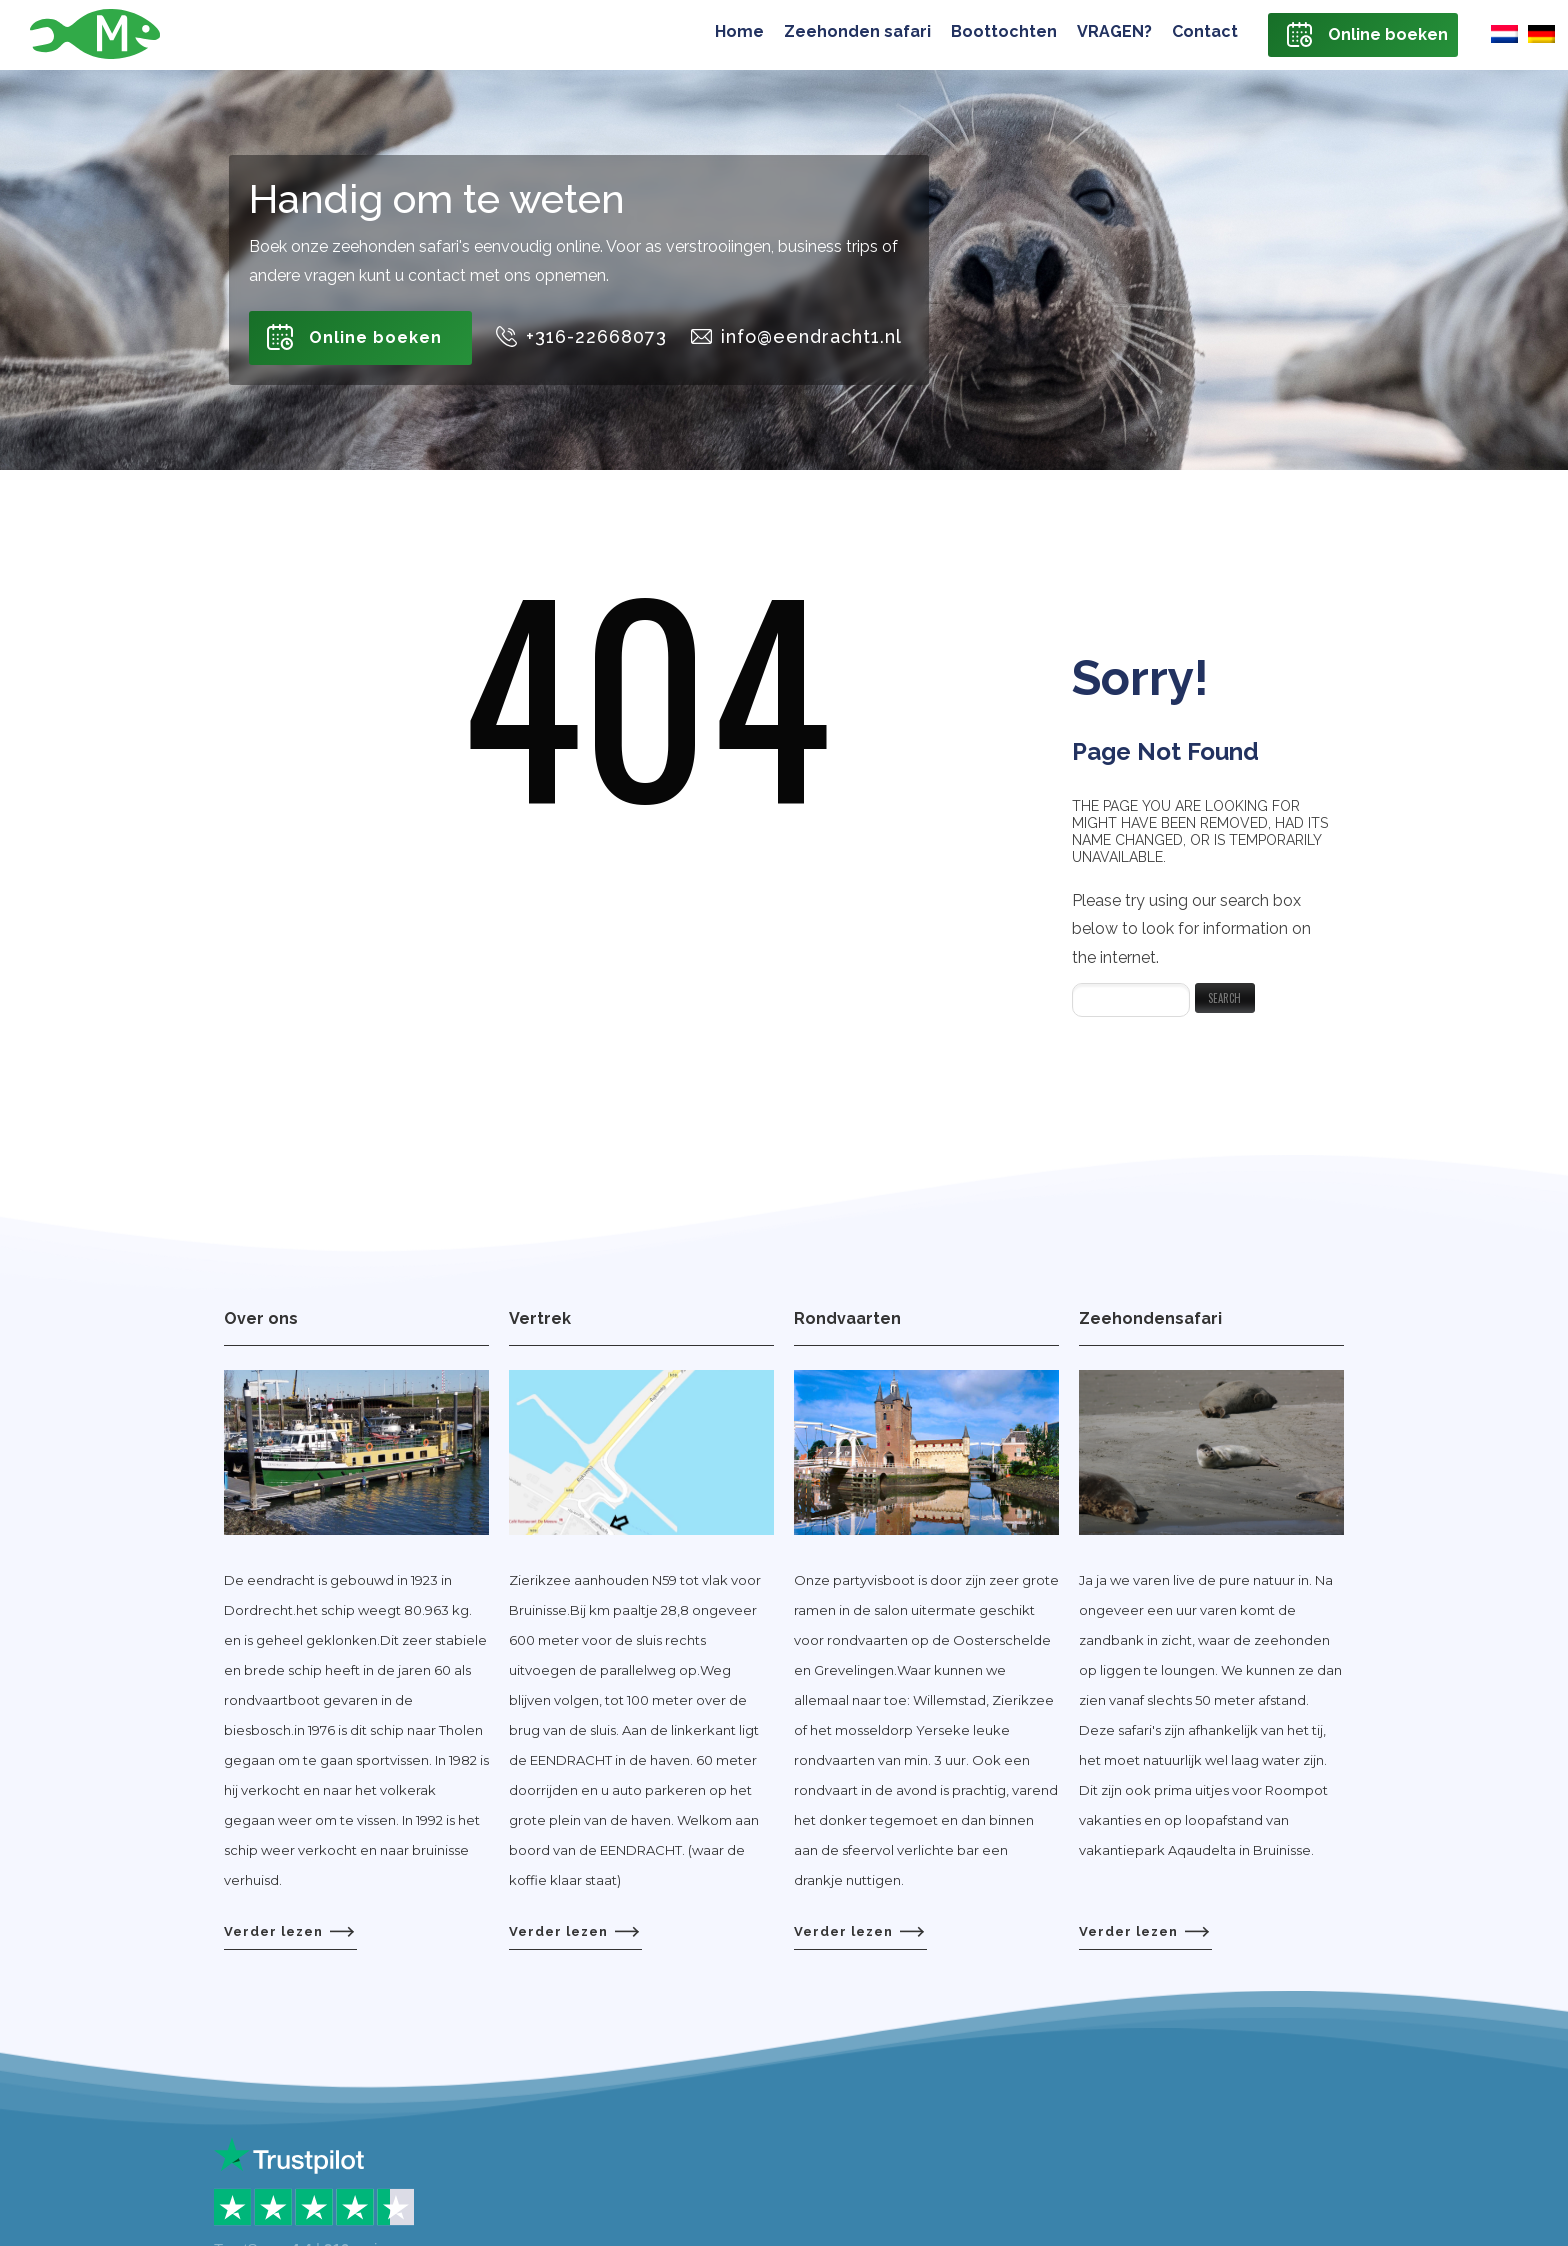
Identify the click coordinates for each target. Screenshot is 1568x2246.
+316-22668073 (596, 336)
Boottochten (1004, 31)
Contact (1205, 31)
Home (739, 31)
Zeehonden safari (857, 31)
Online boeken (1388, 34)
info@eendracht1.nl (811, 336)
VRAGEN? (1114, 31)
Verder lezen (289, 1931)
